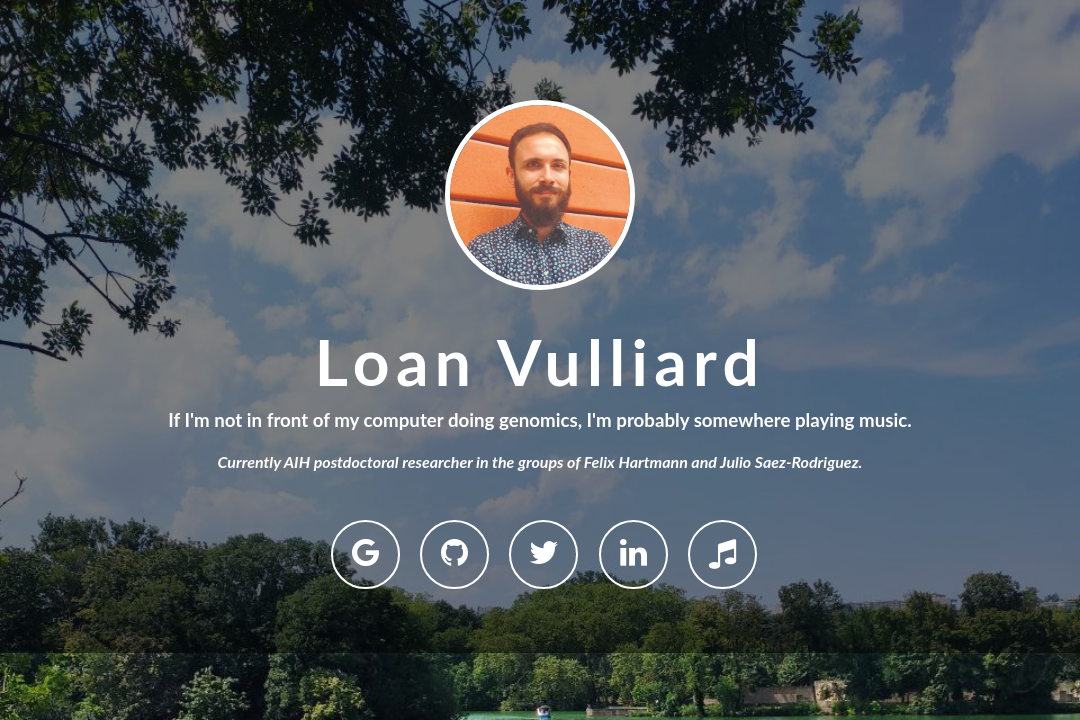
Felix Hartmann (636, 461)
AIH (297, 461)
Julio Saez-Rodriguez (789, 461)
